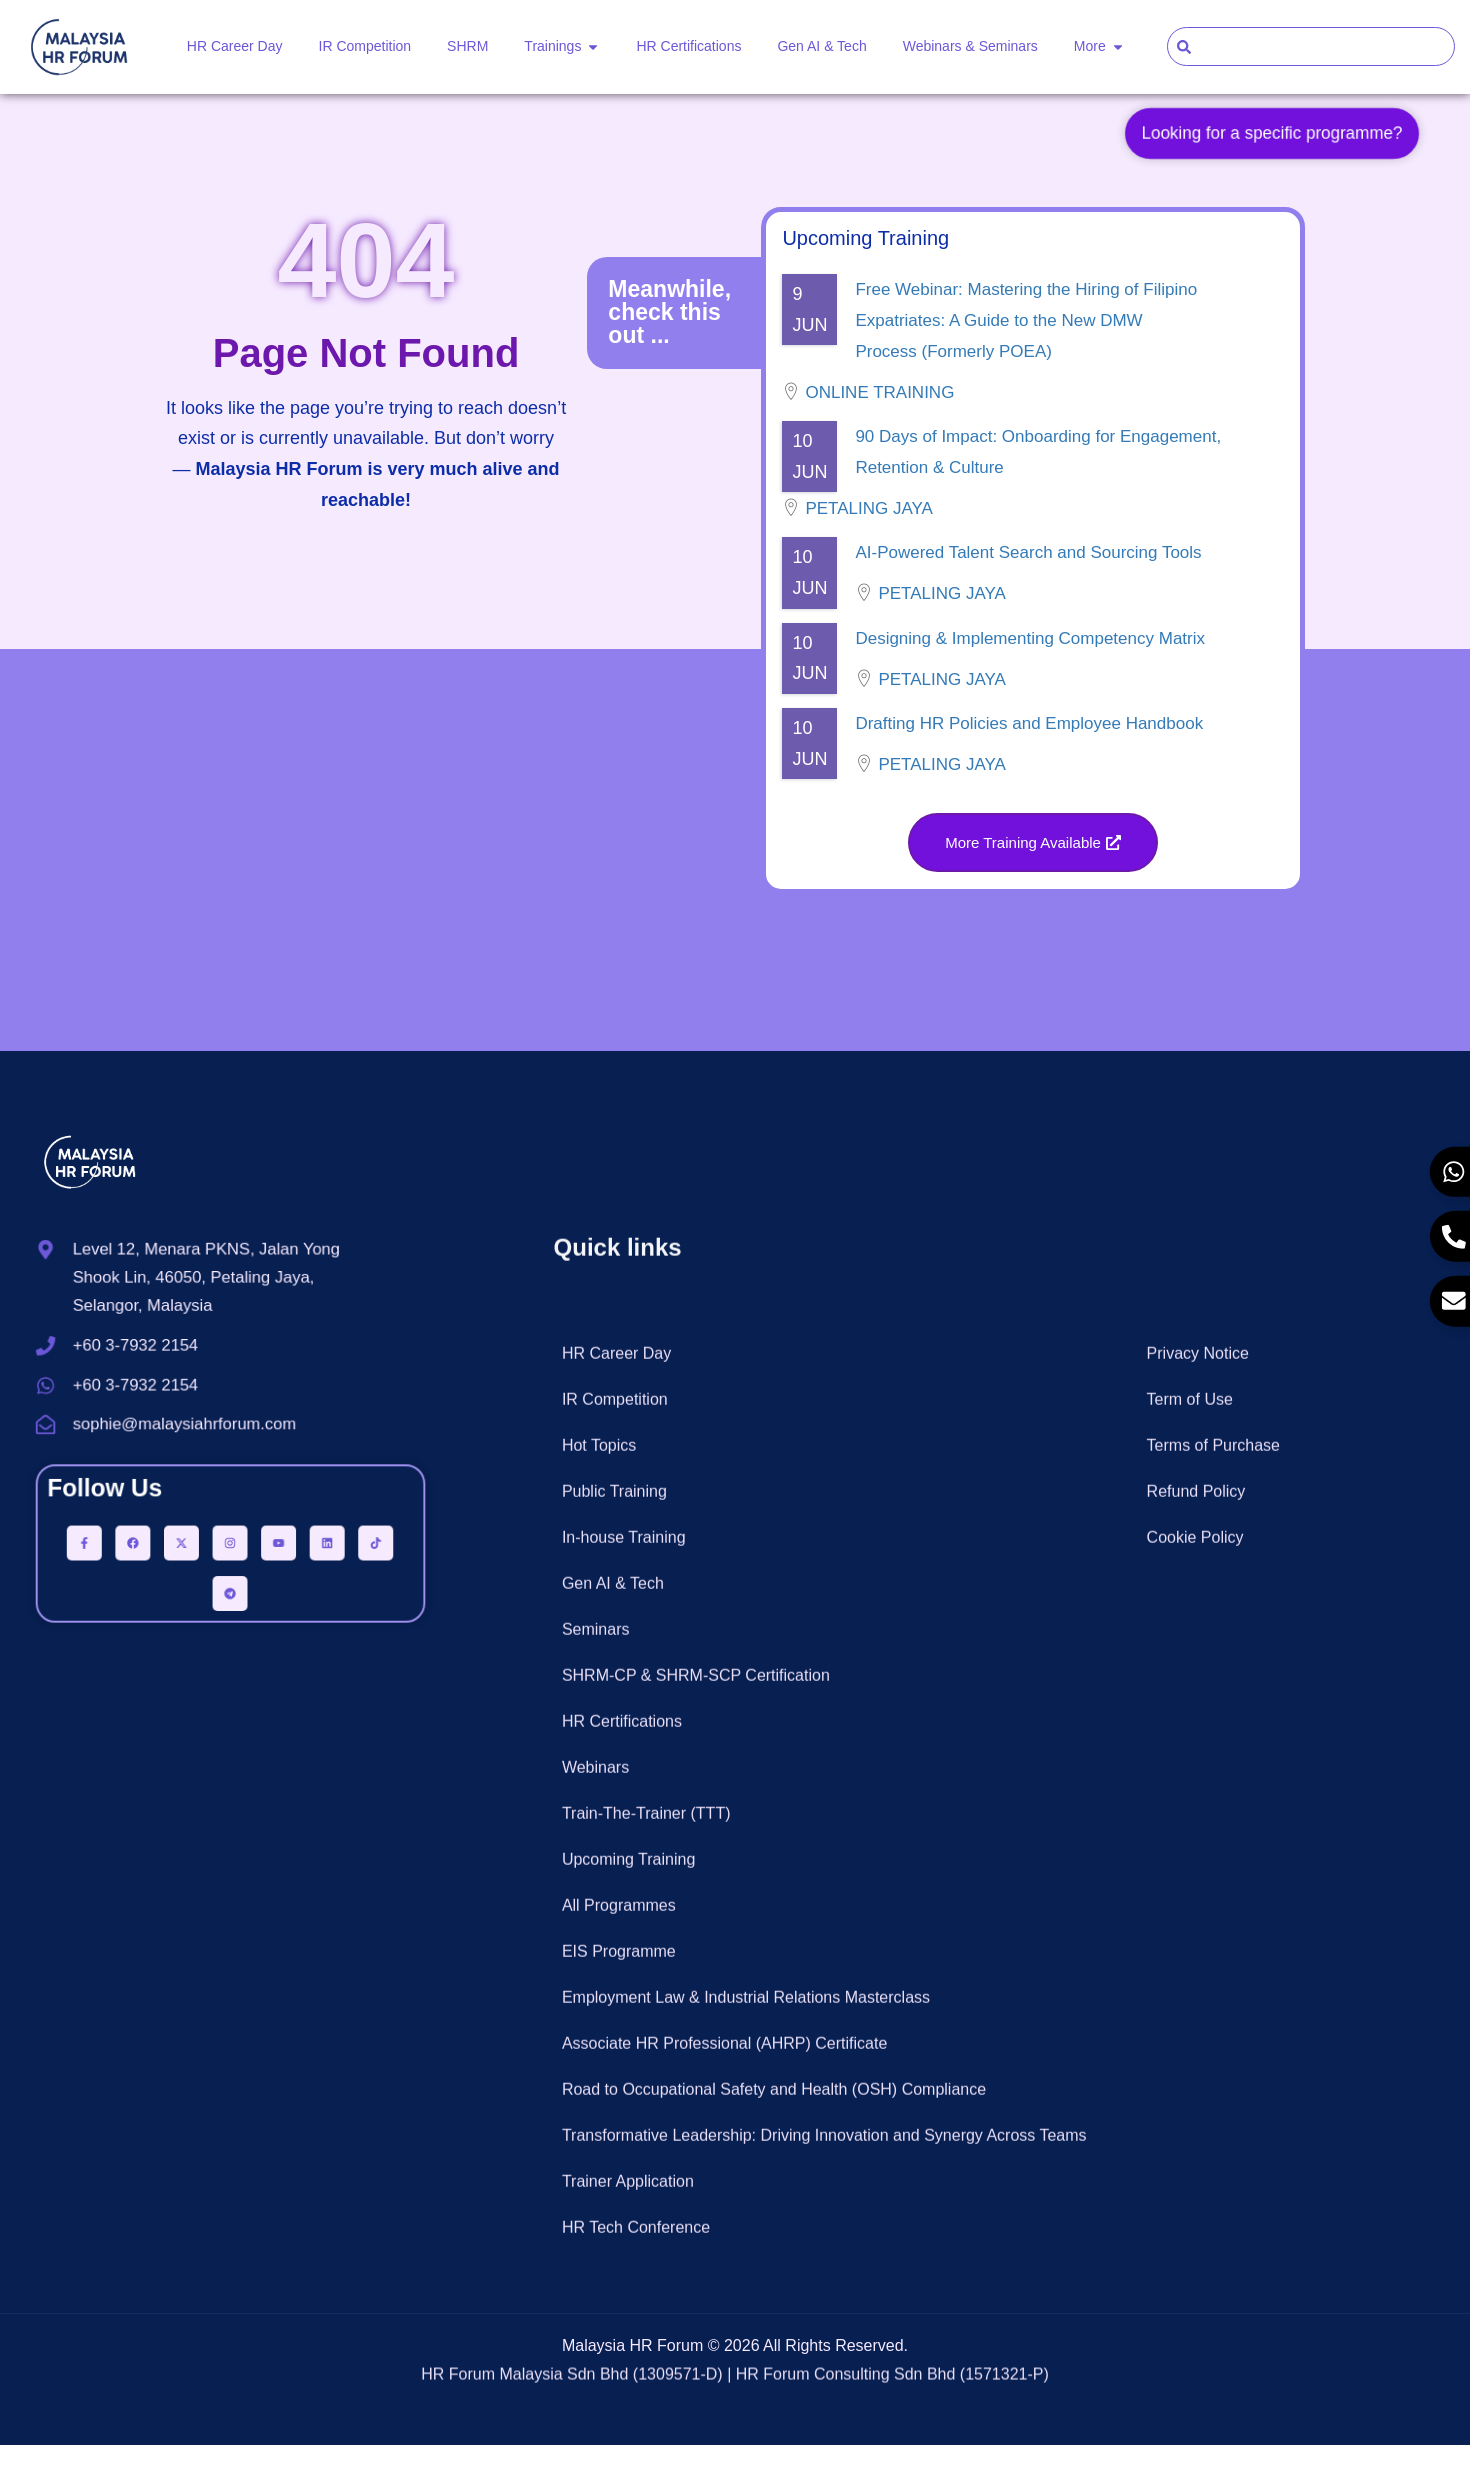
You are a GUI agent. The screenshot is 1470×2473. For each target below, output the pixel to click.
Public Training (614, 2260)
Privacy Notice (1198, 2122)
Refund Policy (1196, 2260)
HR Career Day (616, 2122)
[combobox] (1311, 46)
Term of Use (1190, 2168)
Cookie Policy (1195, 2306)
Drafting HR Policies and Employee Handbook (1029, 748)
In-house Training (624, 2306)
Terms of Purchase (1213, 2214)
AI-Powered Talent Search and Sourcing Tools (1028, 578)
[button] (1033, 869)
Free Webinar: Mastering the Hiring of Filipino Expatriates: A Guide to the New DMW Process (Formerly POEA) (1026, 345)
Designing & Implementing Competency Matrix (1030, 663)
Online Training (879, 417)
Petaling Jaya (869, 533)
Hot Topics (599, 2214)
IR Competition (615, 2168)
